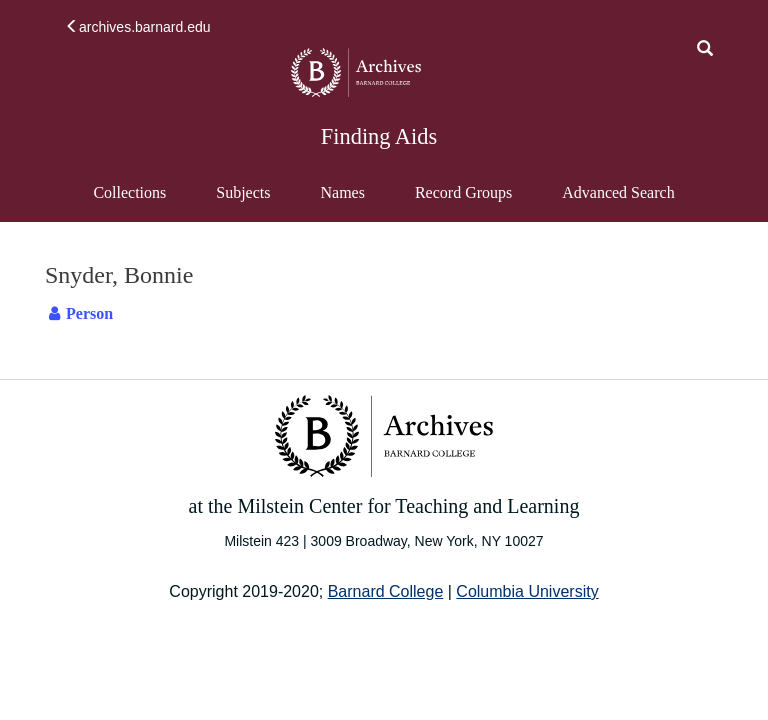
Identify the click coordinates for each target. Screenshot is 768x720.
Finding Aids (379, 136)
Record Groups (463, 192)
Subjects (243, 192)
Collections (129, 192)
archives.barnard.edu (138, 27)
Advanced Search (617, 202)
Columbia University (527, 591)
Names (342, 192)
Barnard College (386, 591)
